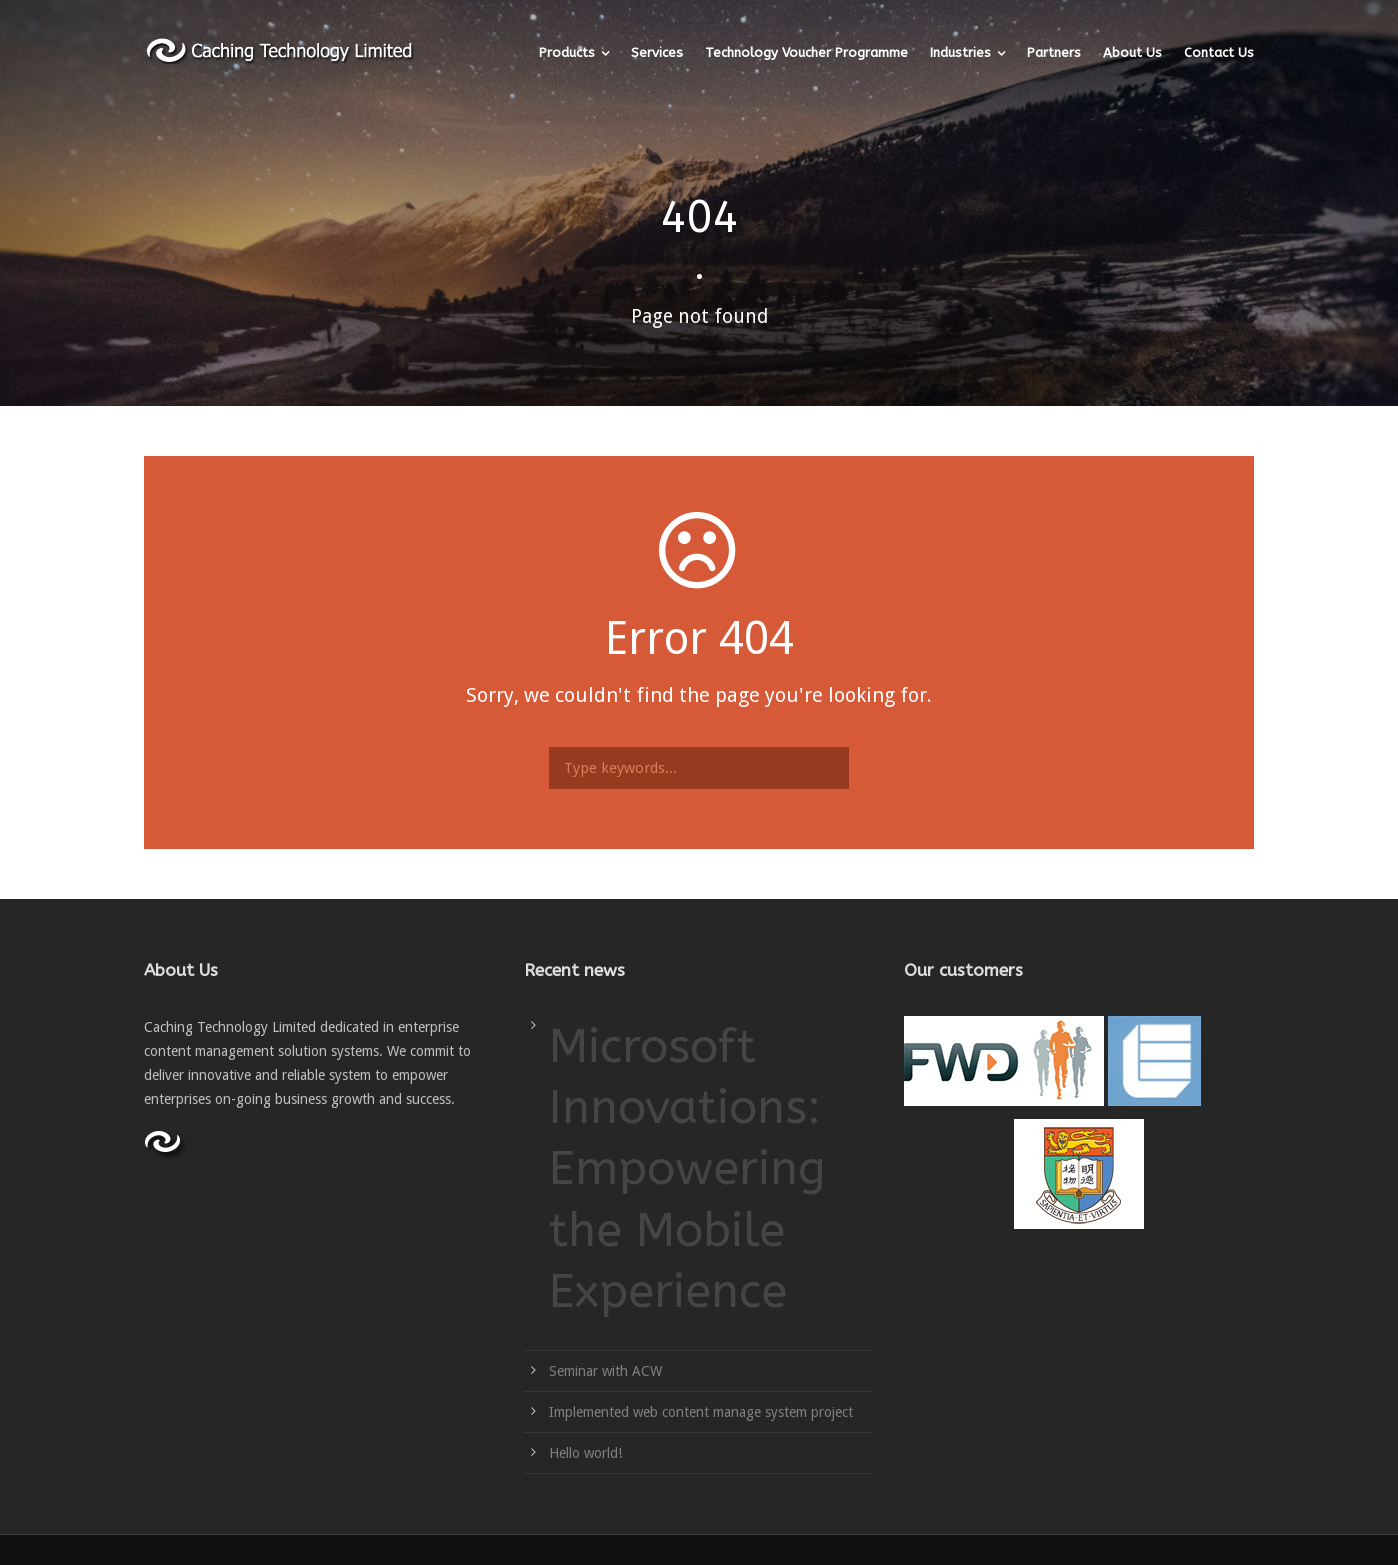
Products (567, 52)
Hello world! (585, 1453)
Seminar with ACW (605, 1371)
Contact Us (1219, 52)
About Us (1132, 52)
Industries (960, 52)
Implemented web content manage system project (701, 1412)
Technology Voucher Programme (806, 52)
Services (657, 52)
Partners (1054, 52)
